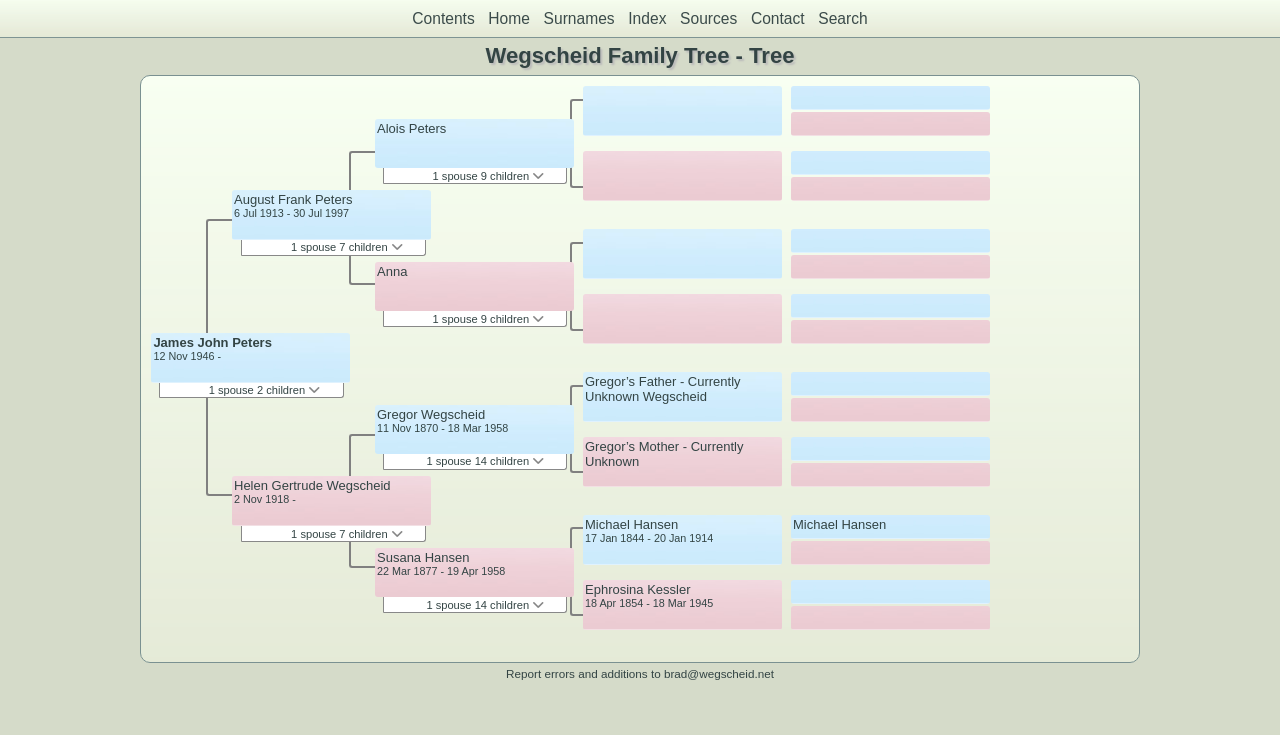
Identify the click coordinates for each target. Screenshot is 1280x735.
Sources (708, 18)
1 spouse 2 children (265, 390)
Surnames (579, 18)
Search (842, 18)
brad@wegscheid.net (719, 673)
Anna (392, 271)
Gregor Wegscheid (431, 414)
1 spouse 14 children (485, 461)
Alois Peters (411, 128)
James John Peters (212, 342)
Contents (443, 18)
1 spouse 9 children (489, 176)
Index (647, 18)
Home (509, 18)
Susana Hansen (423, 557)
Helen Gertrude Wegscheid (312, 485)
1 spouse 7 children (347, 247)
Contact (778, 18)
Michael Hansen (631, 524)
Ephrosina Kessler (638, 589)
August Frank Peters (293, 199)
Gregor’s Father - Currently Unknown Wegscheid (663, 389)
